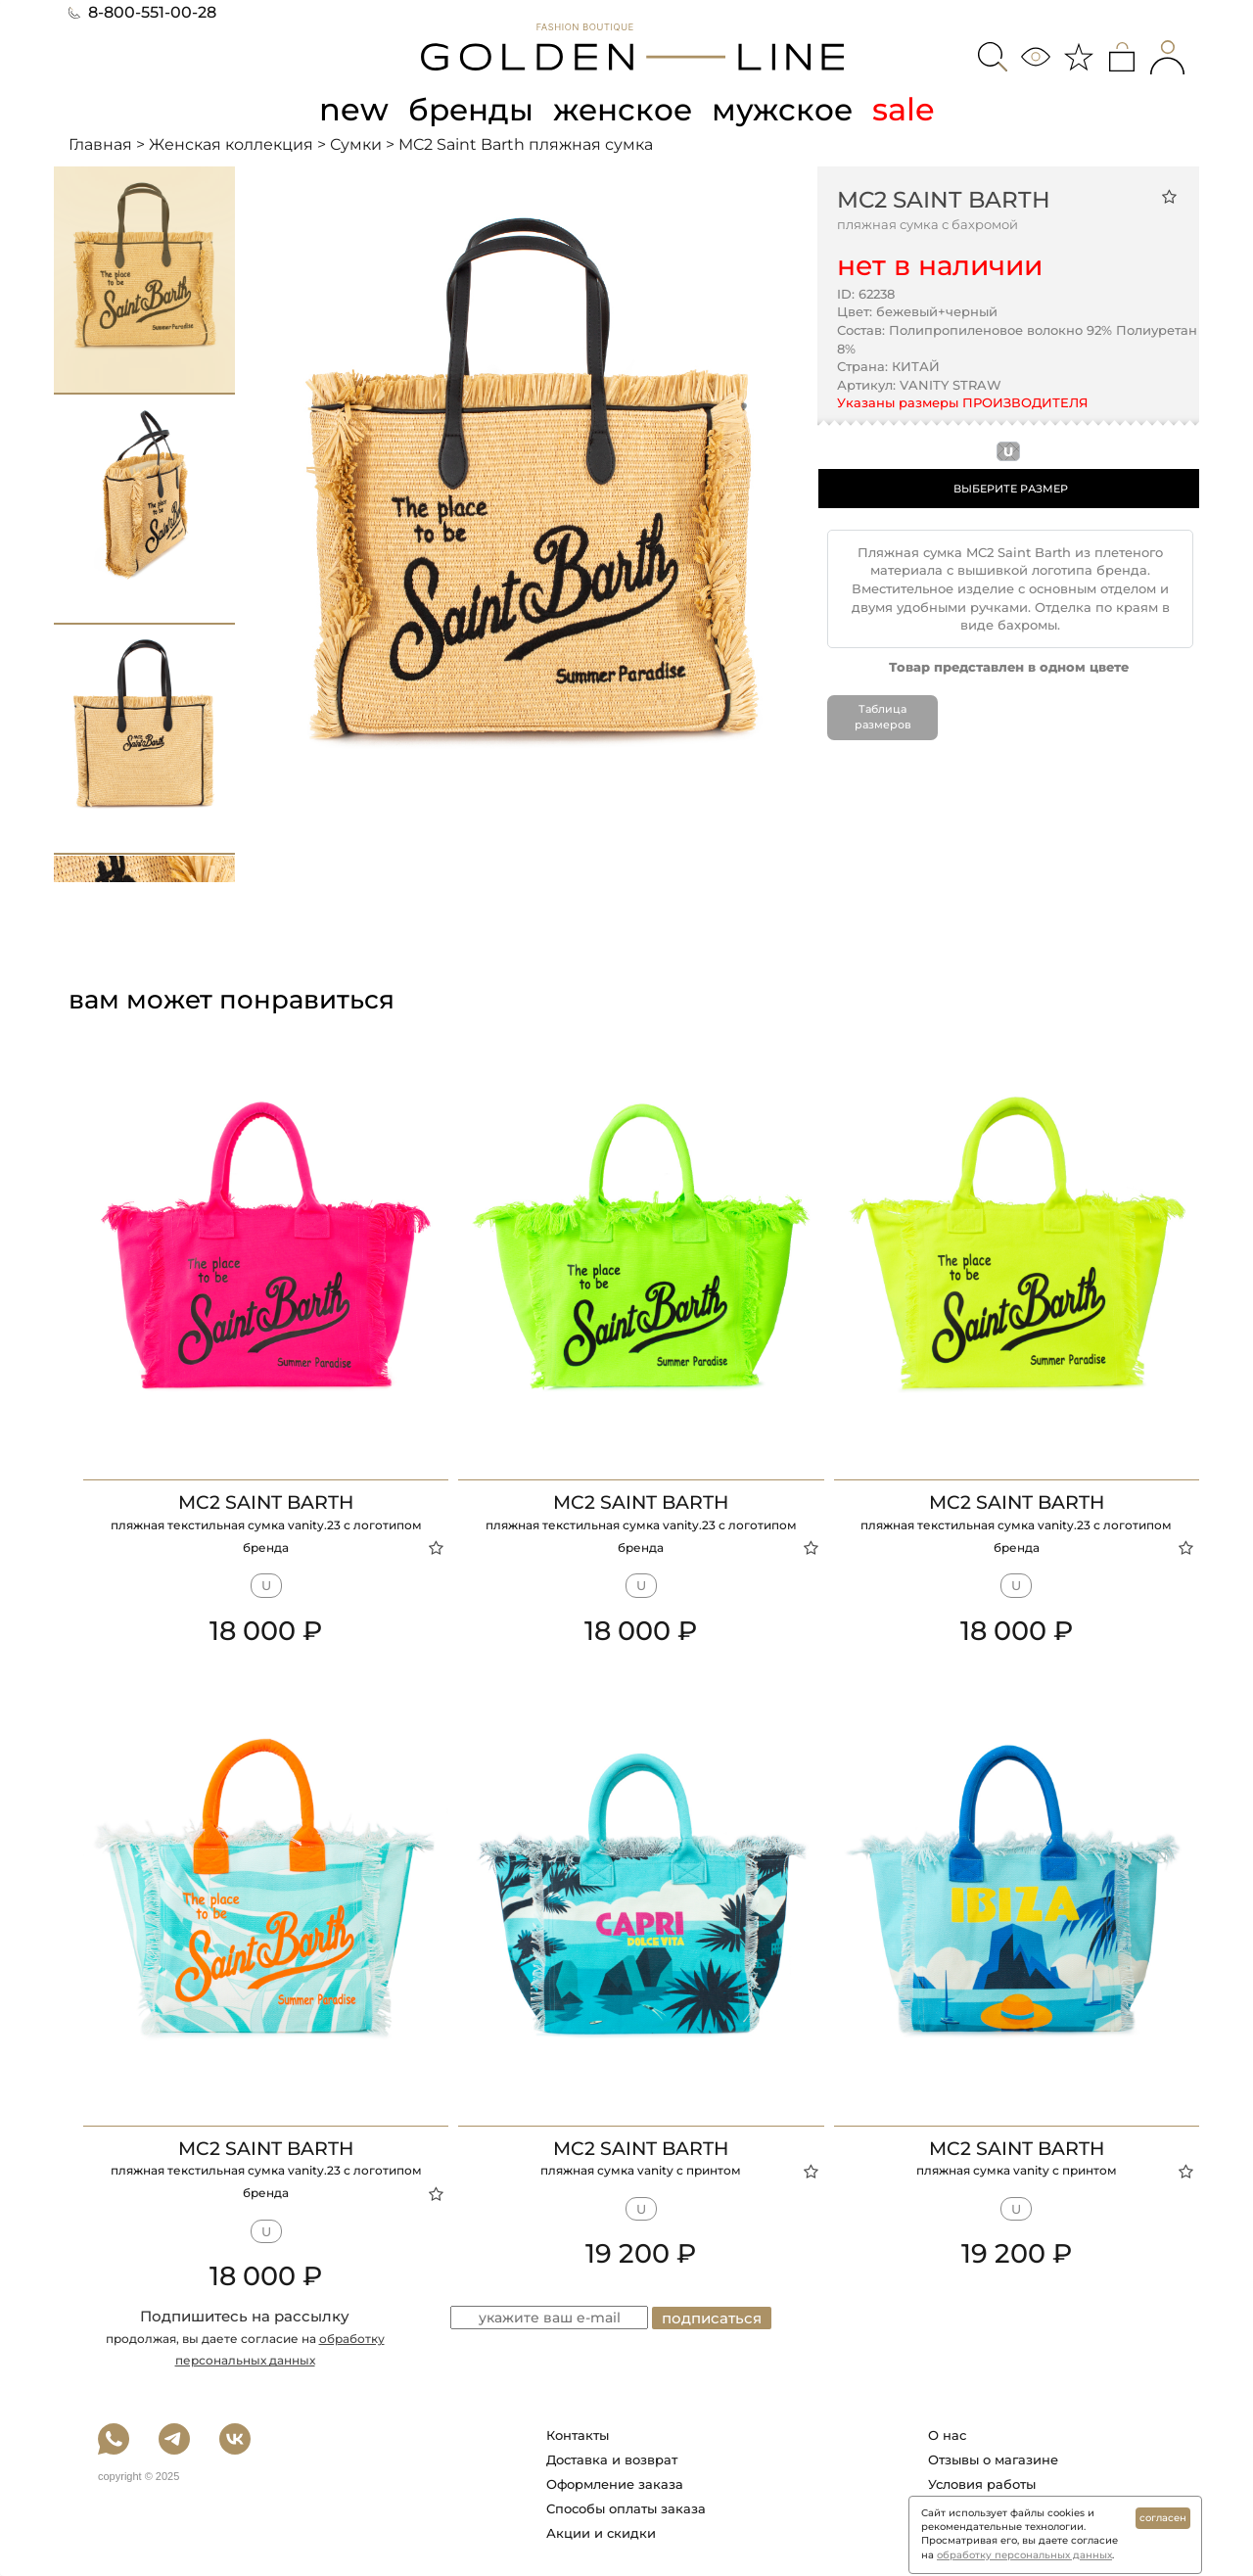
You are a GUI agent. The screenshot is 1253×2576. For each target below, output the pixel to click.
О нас (947, 2435)
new (349, 109)
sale (907, 109)
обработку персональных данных (1024, 2555)
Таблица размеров (883, 716)
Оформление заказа (614, 2484)
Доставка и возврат (611, 2459)
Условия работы (982, 2484)
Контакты (577, 2435)
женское (623, 109)
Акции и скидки (601, 2533)
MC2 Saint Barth (943, 198)
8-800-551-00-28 (142, 12)
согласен (1162, 2517)
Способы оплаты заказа (626, 2508)
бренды (468, 109)
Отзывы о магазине (993, 2459)
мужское (785, 109)
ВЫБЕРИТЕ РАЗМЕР (1010, 488)
